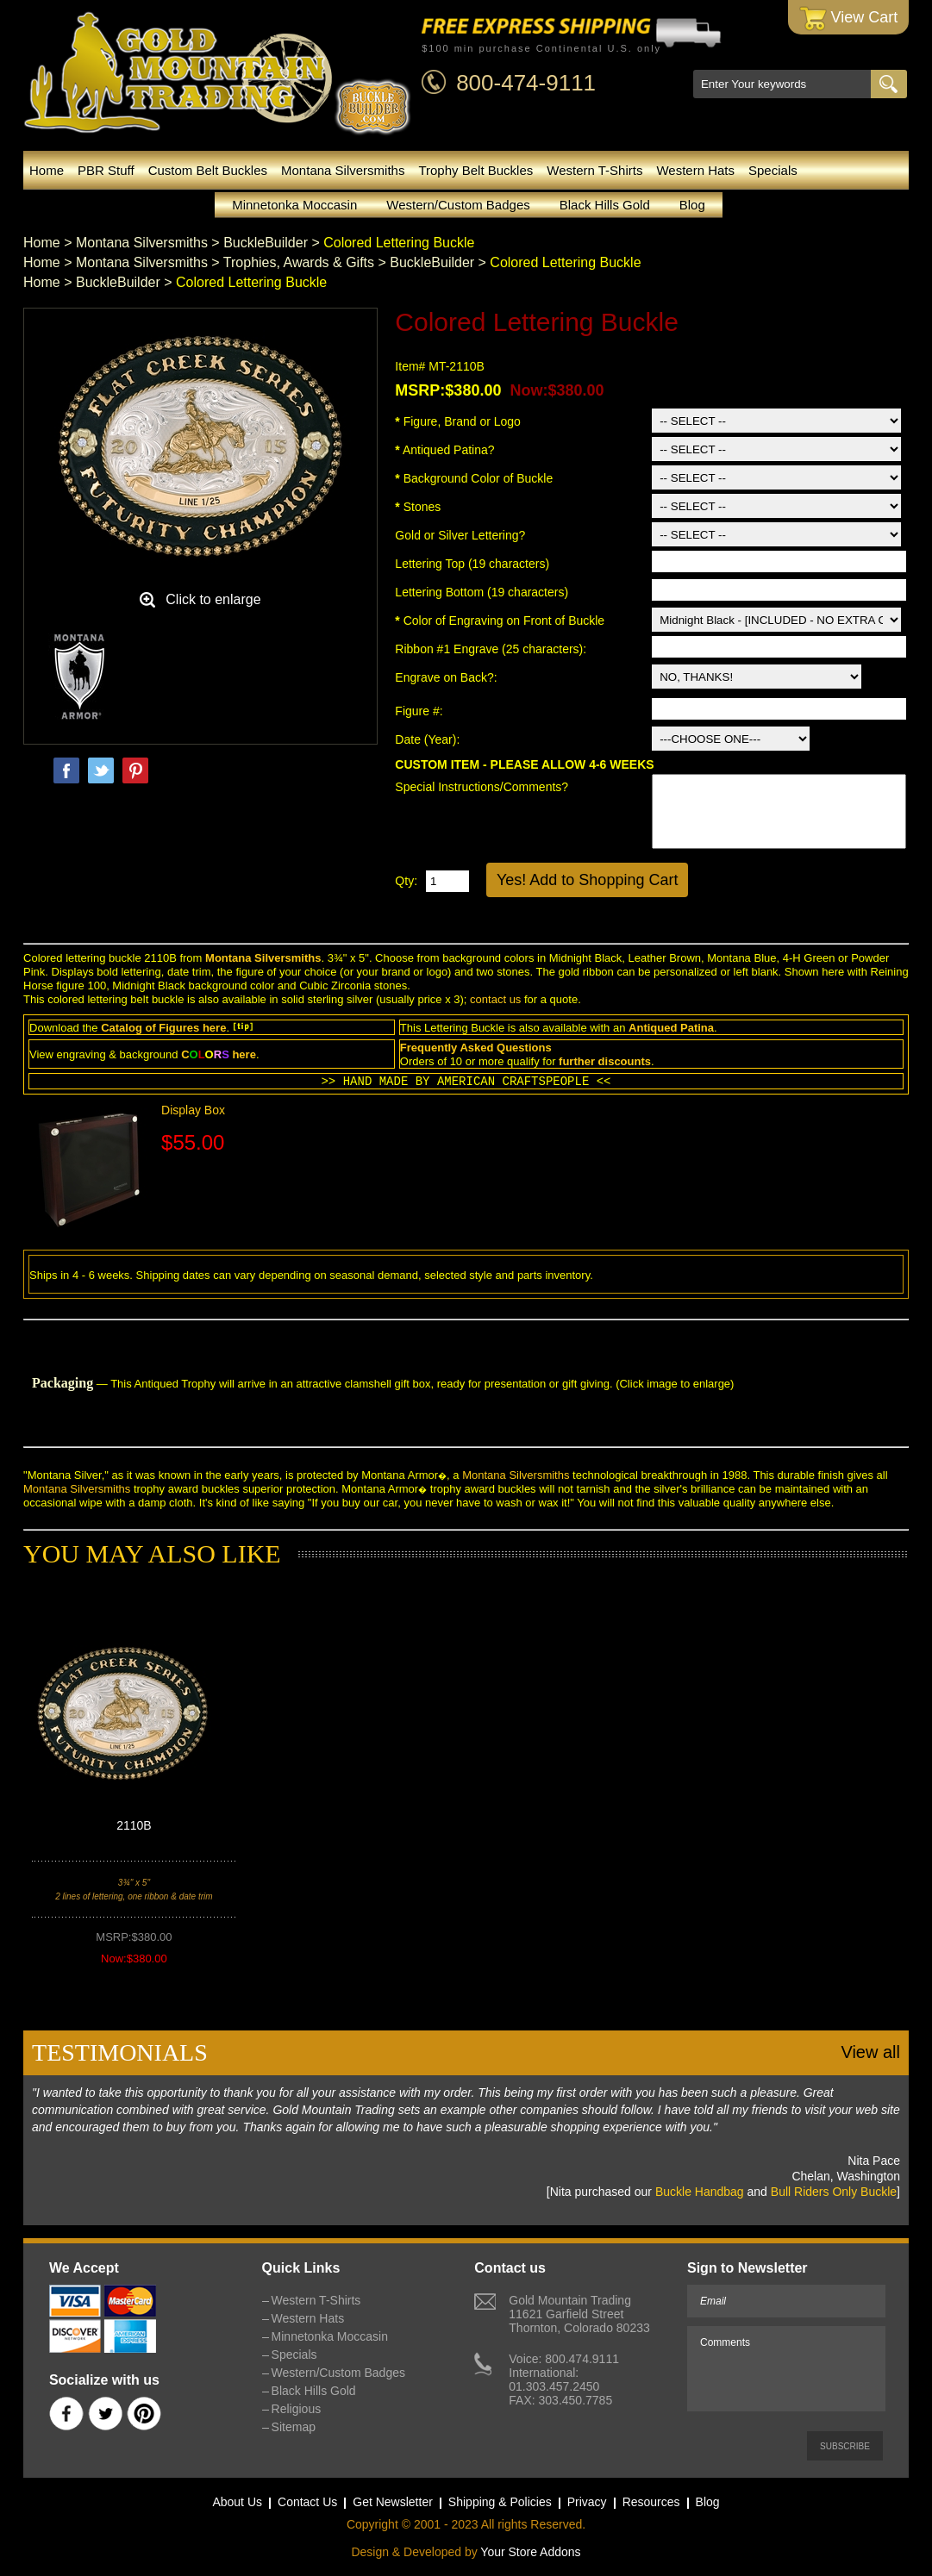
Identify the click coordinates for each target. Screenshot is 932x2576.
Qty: (406, 881)
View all (870, 2052)
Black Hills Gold (605, 204)
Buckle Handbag (699, 2192)
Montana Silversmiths (342, 170)
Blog (692, 204)
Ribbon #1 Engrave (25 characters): (492, 649)
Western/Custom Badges (457, 204)
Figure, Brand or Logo (458, 421)
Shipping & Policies (500, 2502)
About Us (237, 2502)
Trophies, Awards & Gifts (298, 262)
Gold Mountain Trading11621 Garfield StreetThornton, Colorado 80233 (579, 2314)
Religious (297, 2409)
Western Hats (695, 170)
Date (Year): (427, 739)
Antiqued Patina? (444, 450)
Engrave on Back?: (447, 677)
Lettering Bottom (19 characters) (481, 592)
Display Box (193, 1110)
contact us (495, 999)
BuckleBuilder (265, 242)
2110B (133, 1825)
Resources (651, 2502)
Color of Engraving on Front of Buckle (499, 620)
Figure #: (420, 711)
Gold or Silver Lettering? (460, 535)
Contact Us (307, 2502)
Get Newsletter (393, 2502)
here (214, 1027)
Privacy (587, 2502)
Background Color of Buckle (474, 478)
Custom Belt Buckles (207, 170)
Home (46, 170)
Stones (418, 507)
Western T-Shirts (594, 170)
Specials (773, 170)
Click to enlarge (213, 599)
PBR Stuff (106, 170)
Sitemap (294, 2427)
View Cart (848, 18)
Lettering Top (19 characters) (472, 564)
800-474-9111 (526, 83)
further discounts (605, 1061)
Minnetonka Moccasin (294, 204)
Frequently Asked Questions (476, 1047)
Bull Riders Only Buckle (834, 2192)
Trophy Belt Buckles (475, 170)
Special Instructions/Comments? (481, 787)
